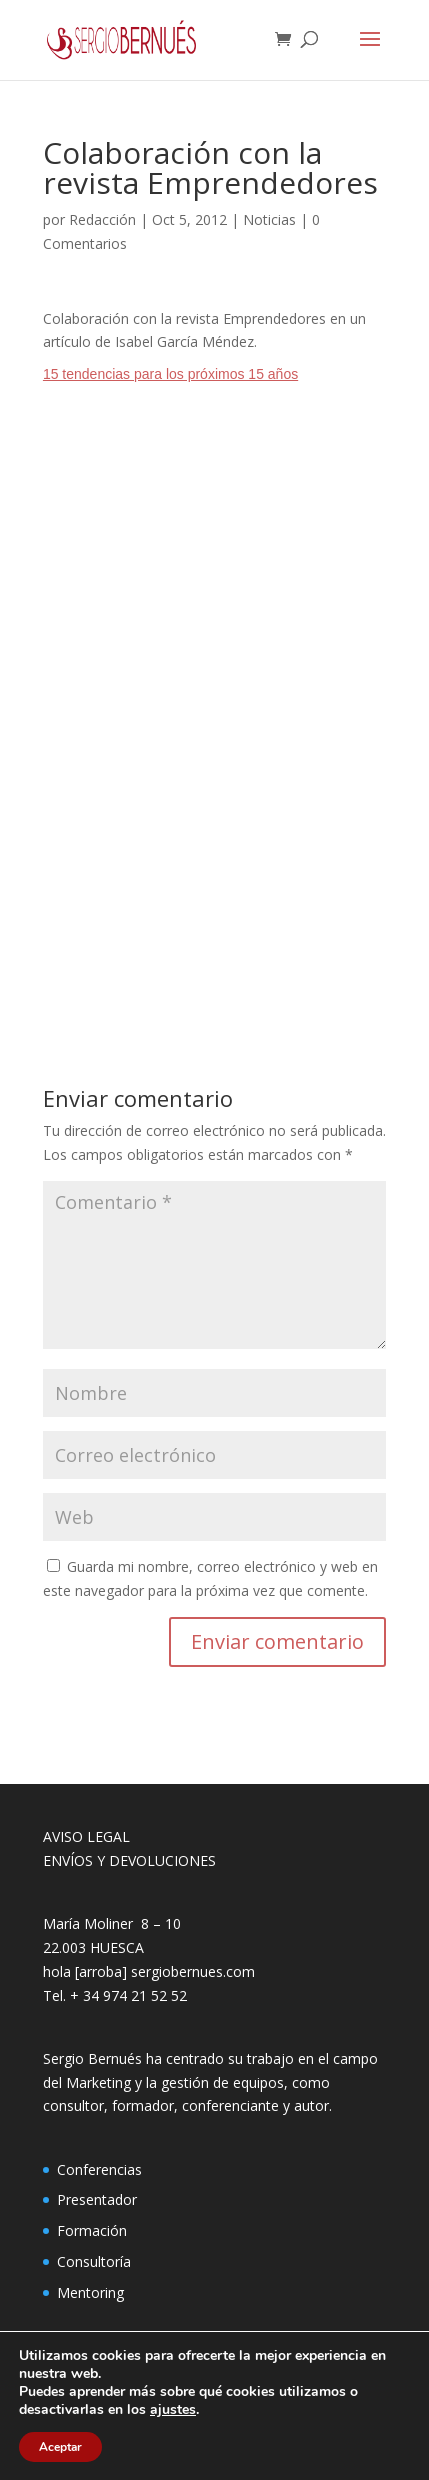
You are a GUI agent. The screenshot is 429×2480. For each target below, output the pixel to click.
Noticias (269, 219)
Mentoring (90, 2292)
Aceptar (60, 2447)
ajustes (173, 2410)
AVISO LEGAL (86, 1836)
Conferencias (99, 2169)
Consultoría (94, 2261)
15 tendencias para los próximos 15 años (170, 374)
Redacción (102, 219)
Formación (92, 2230)
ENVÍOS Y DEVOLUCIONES (129, 1860)
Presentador (97, 2199)
